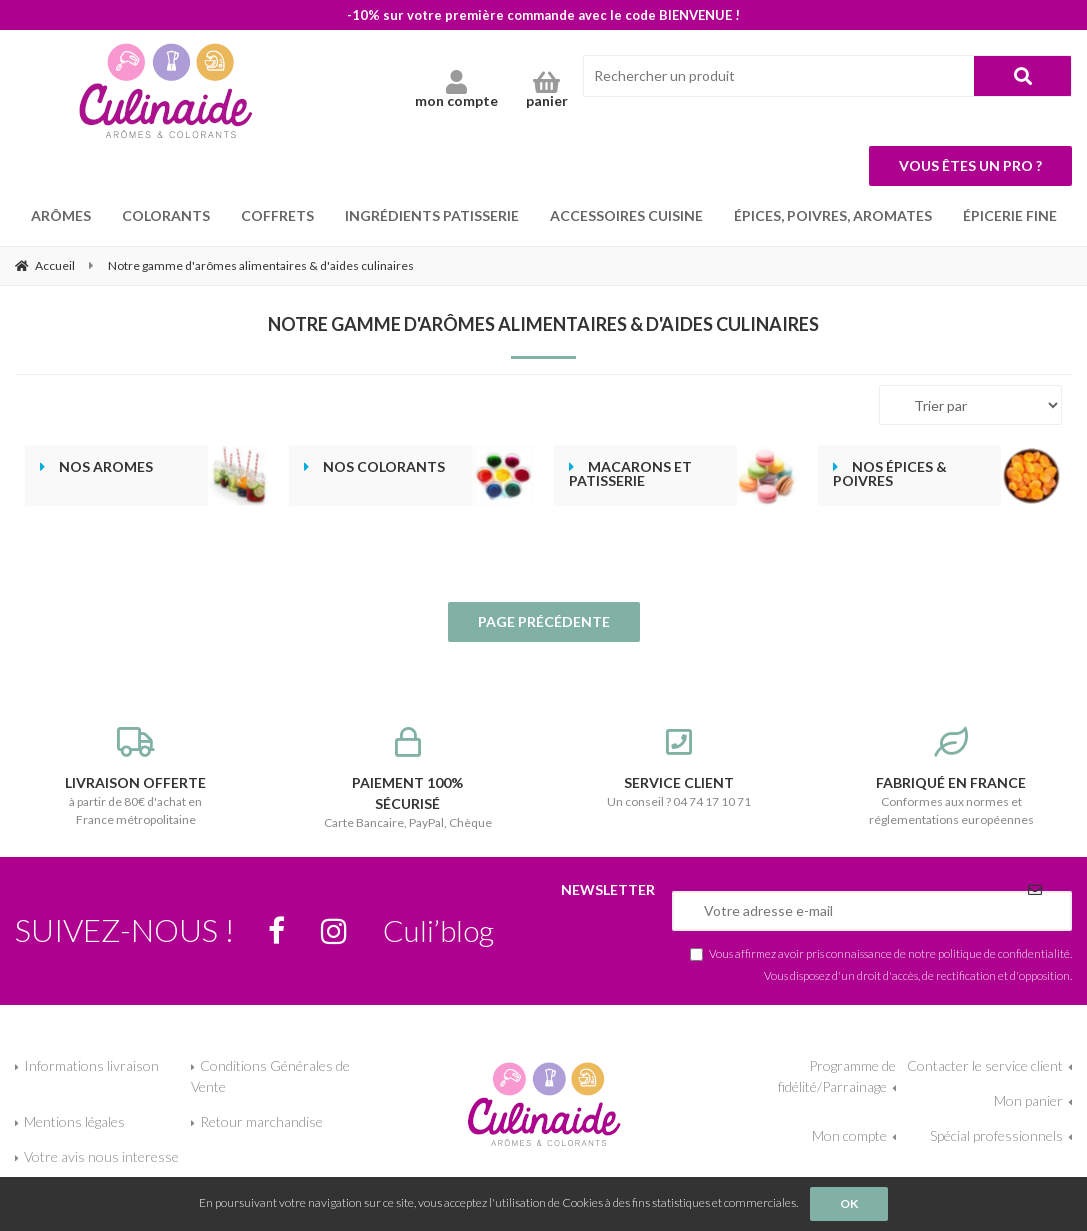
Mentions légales (74, 1121)
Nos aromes (106, 467)
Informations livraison (91, 1065)
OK (849, 1203)
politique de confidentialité (1004, 953)
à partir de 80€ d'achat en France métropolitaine (136, 777)
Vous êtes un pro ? (970, 165)
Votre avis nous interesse (101, 1156)
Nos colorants (384, 467)
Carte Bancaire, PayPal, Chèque (408, 778)
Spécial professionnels (996, 1135)
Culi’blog (438, 930)
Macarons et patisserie (630, 474)
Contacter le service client (985, 1065)
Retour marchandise (261, 1121)
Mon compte (849, 1135)
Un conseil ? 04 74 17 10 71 (680, 768)
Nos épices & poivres (890, 474)
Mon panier (1028, 1100)
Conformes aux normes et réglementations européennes (951, 777)
